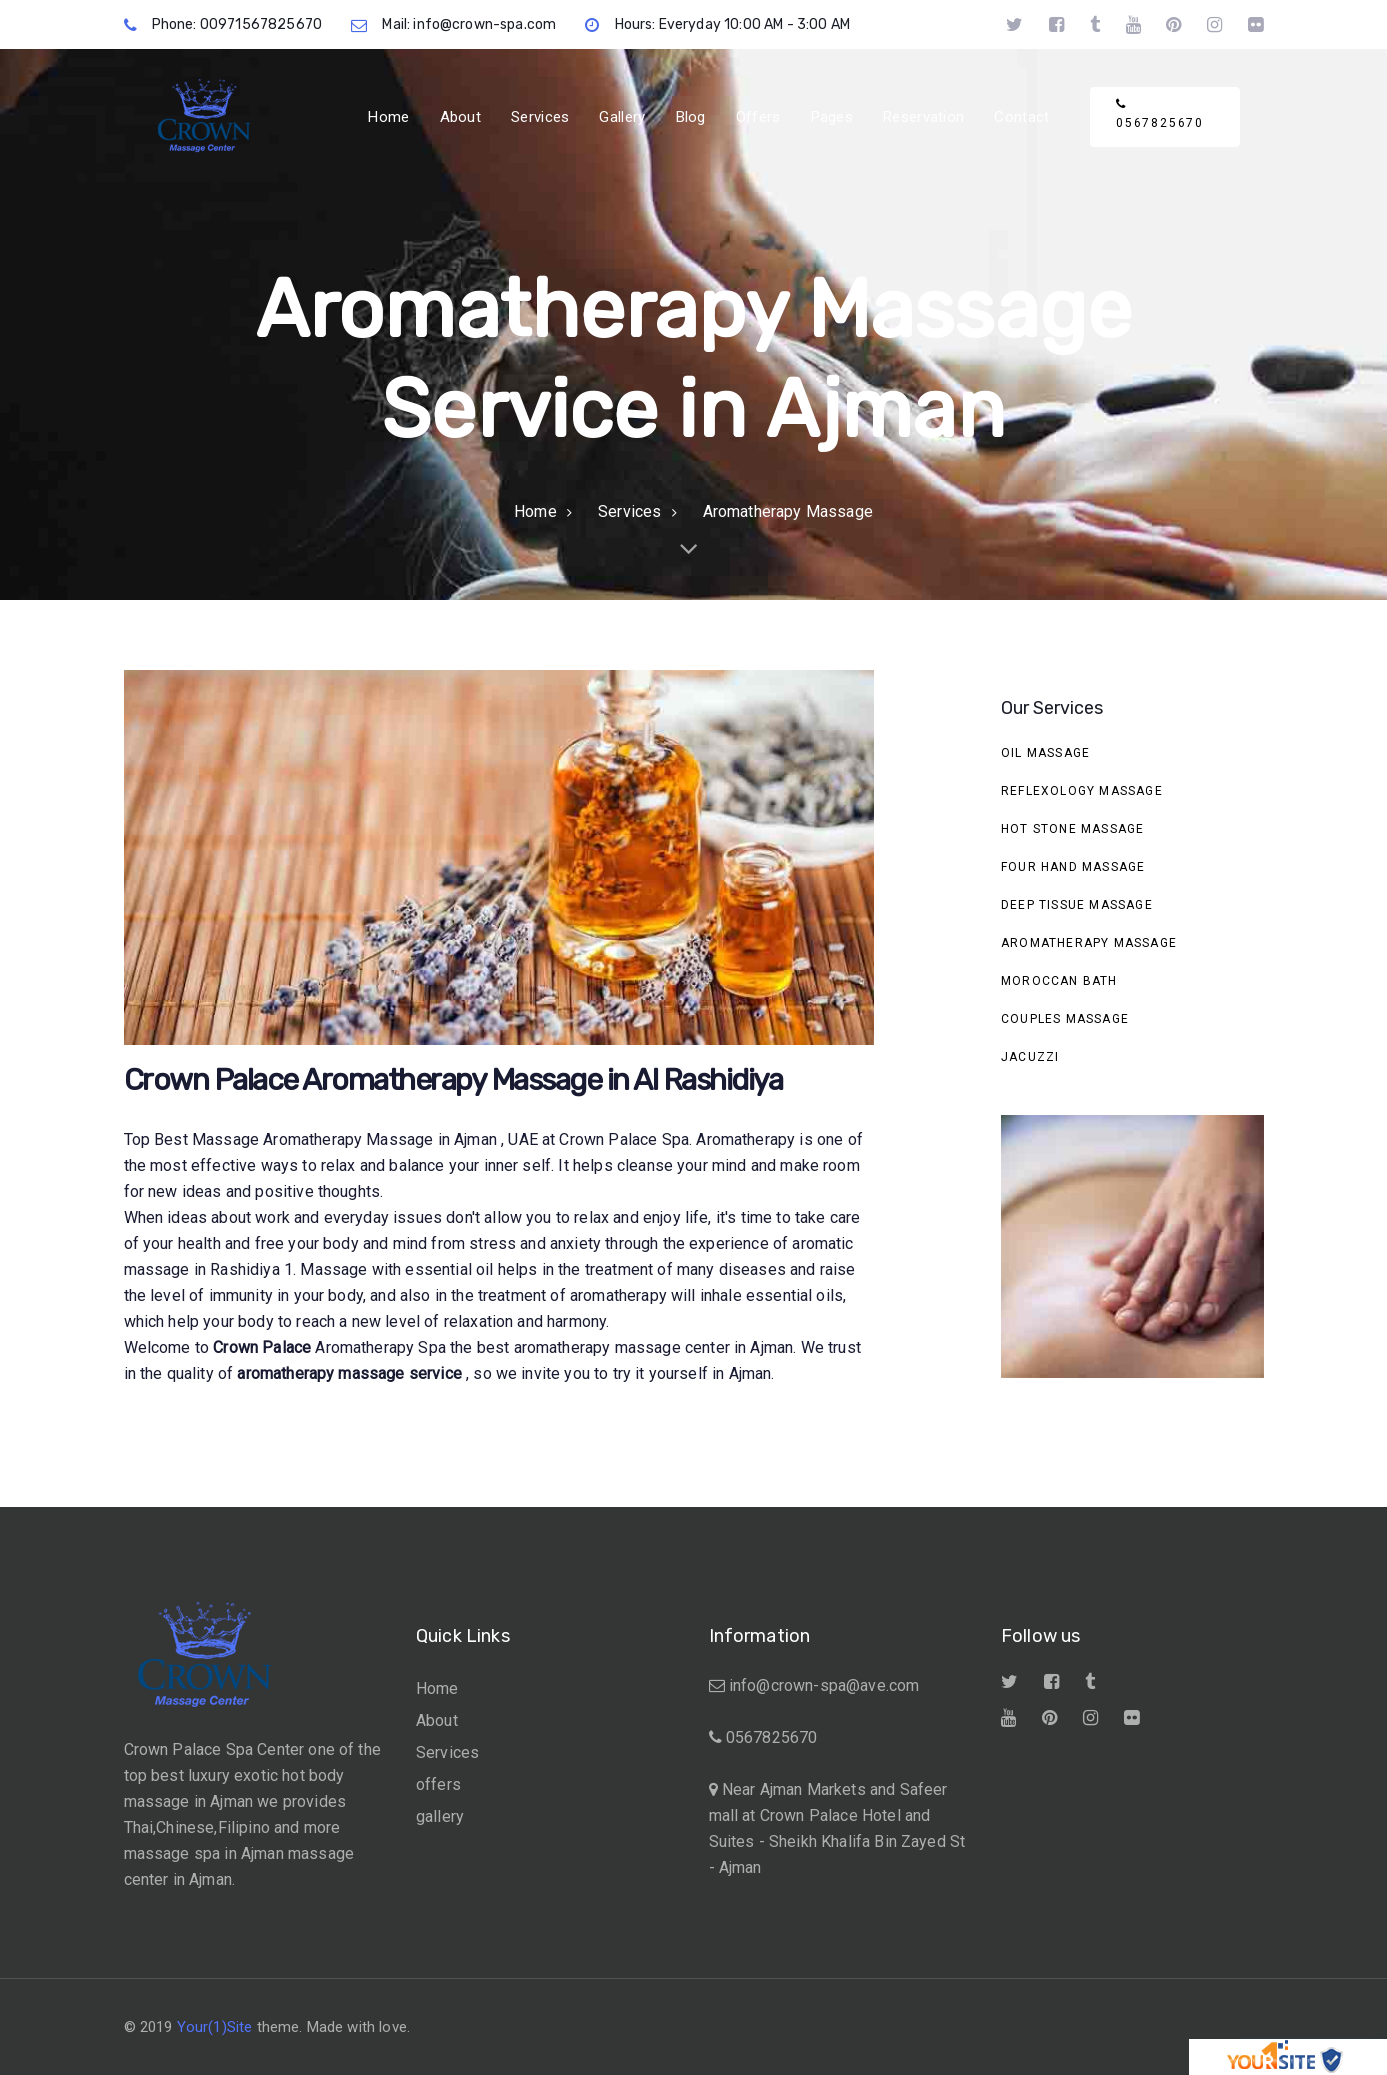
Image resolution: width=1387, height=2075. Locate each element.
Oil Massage (1045, 753)
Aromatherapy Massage (1089, 943)
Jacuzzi (1030, 1057)
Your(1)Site (215, 2027)
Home (437, 1688)
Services (447, 1752)
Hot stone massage (1072, 829)
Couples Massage (1065, 1019)
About (437, 1720)
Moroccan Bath (1059, 981)
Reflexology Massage (1082, 791)
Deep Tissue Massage (1077, 905)
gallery (440, 1816)
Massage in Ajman (433, 1139)
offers (438, 1784)
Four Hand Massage (1073, 867)
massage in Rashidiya (204, 1269)
